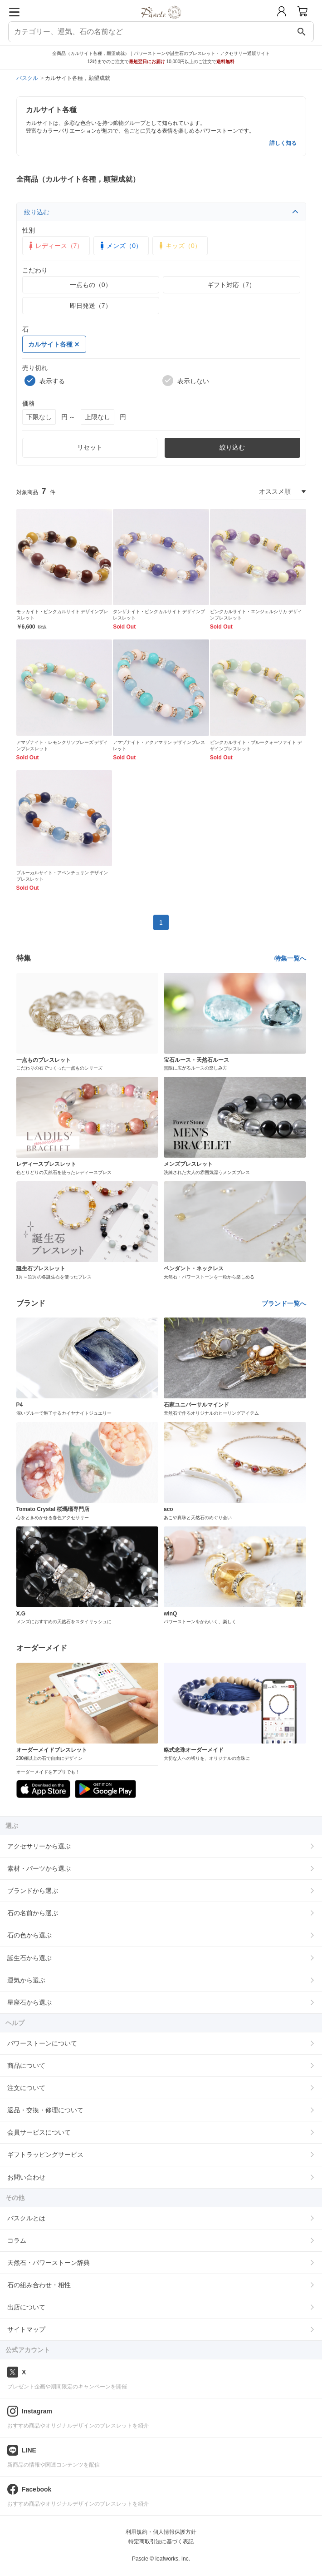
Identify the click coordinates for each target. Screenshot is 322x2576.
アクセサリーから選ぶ (39, 1846)
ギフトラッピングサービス (45, 2154)
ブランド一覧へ (284, 1303)
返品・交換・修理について (45, 2110)
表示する (44, 380)
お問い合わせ (26, 2177)
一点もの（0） (91, 284)
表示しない (185, 380)
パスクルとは (26, 2218)
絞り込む (161, 212)
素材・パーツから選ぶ (39, 1868)
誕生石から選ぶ (29, 1958)
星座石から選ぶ (29, 2002)
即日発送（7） (91, 305)
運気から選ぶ (26, 1980)
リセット (89, 447)
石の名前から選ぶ (32, 1913)
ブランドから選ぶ (32, 1890)
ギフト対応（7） (231, 284)
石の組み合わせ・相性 (39, 2285)
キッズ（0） (178, 245)
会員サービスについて (39, 2132)
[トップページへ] (161, 22)
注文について (26, 2087)
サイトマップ (26, 2329)
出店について (26, 2307)
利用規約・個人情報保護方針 (161, 2532)
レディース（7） (54, 245)
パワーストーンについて (42, 2043)
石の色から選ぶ (29, 1935)
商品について (26, 2065)
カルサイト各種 (53, 344)
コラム (16, 2240)
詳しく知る (283, 143)
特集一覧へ (290, 958)
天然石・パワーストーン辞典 (48, 2262)
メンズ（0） (120, 245)
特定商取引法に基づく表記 (161, 2541)
